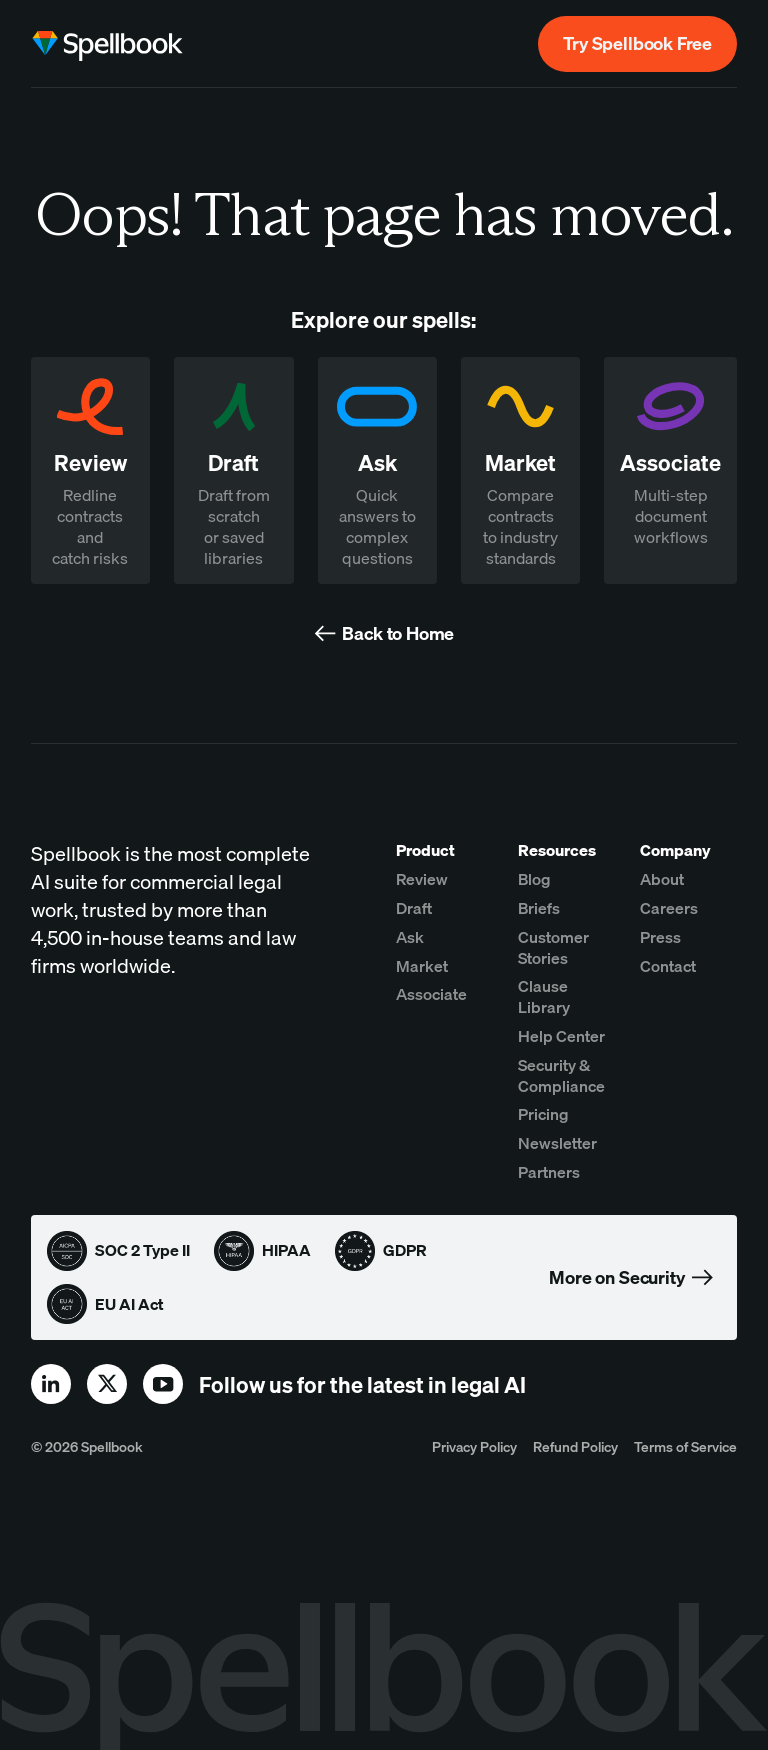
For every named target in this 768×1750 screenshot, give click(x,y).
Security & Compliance (561, 1075)
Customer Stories (553, 947)
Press (660, 937)
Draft (414, 908)
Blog (534, 879)
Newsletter (557, 1143)
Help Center (561, 1036)
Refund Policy (575, 1446)
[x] (107, 1384)
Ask (410, 937)
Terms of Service (685, 1446)
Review (422, 879)
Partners (549, 1172)
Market (422, 966)
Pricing (543, 1114)
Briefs (539, 908)
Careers (669, 908)
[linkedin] (51, 1384)
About (662, 879)
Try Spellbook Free (637, 43)
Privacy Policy (474, 1446)
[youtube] (163, 1384)
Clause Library (544, 996)
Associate (431, 994)
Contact (668, 966)
